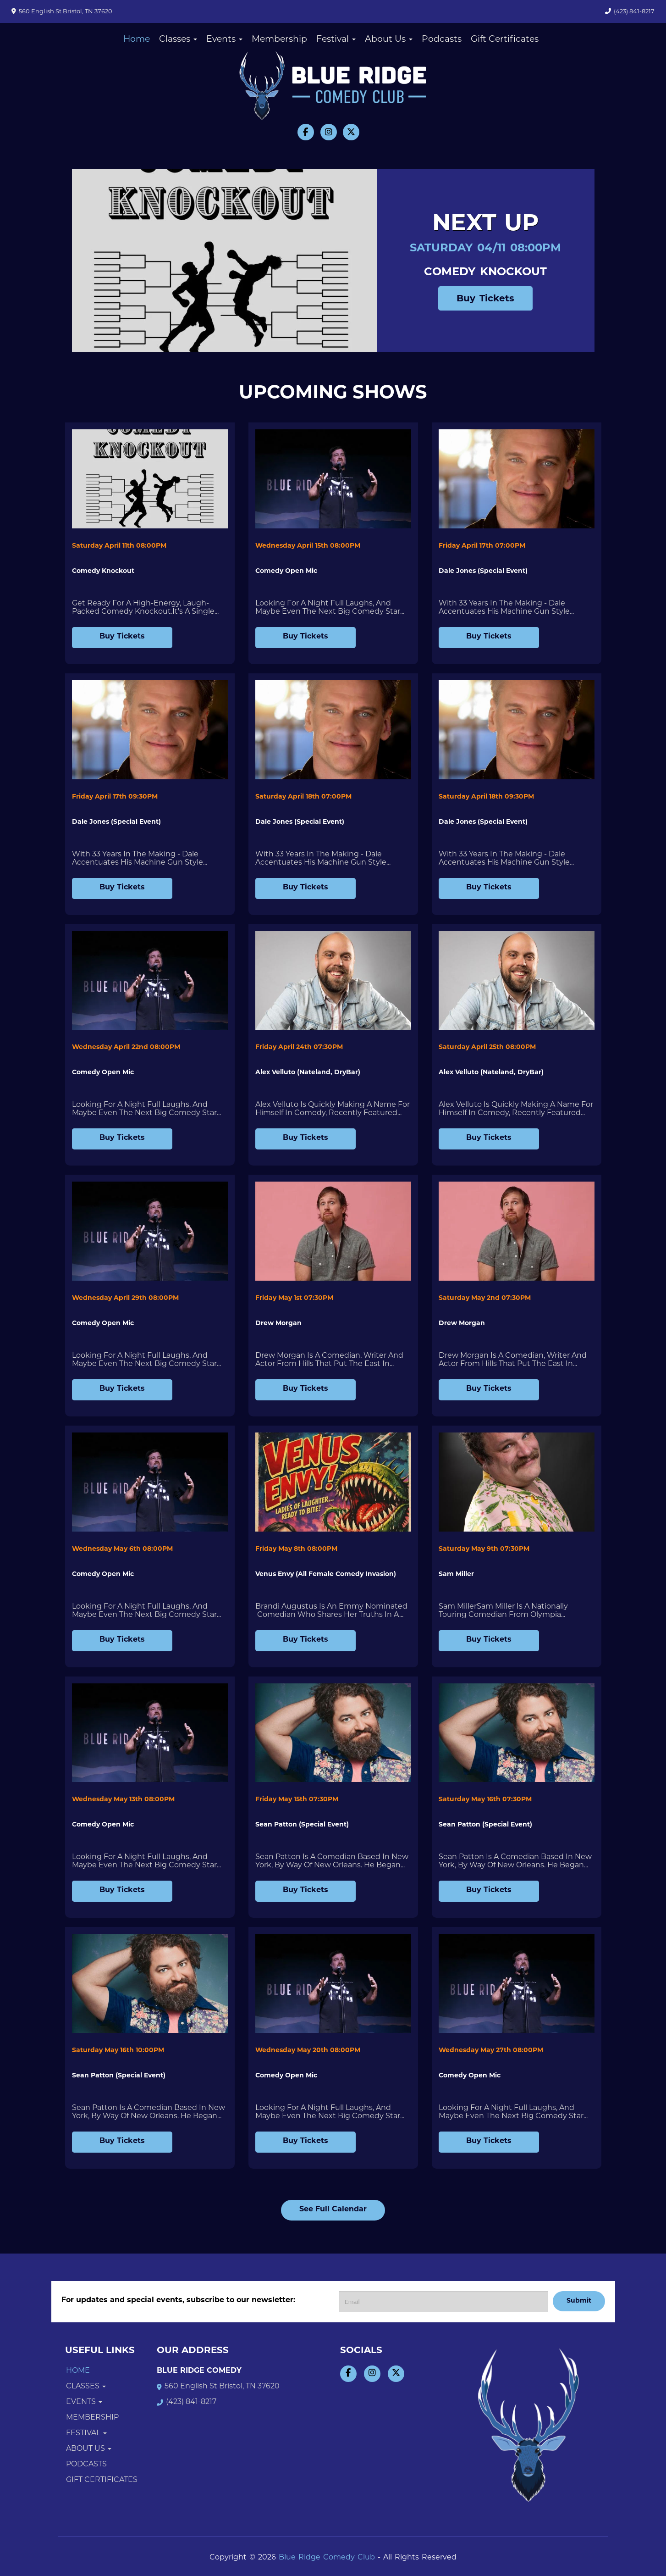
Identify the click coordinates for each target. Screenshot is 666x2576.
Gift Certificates (505, 39)
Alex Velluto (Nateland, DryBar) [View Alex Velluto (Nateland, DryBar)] (307, 1072)
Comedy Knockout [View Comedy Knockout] (103, 571)
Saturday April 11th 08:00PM (119, 546)
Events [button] (224, 39)
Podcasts (442, 39)
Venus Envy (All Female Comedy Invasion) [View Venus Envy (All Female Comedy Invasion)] (325, 1574)
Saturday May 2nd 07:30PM (485, 1298)
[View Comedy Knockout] (150, 478)
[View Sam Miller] (516, 1482)
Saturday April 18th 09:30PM (486, 797)
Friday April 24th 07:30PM (299, 1047)
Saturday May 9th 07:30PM (484, 1549)
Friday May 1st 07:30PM (294, 1298)
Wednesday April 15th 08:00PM (307, 546)
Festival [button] (336, 39)
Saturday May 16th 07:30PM (485, 1799)
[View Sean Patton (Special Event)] (333, 1732)
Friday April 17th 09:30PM (115, 797)
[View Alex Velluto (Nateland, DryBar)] (333, 980)
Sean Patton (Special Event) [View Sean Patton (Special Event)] (302, 1824)
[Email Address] (443, 2301)
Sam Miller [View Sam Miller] (456, 1574)
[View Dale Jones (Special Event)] (516, 478)
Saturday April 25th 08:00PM (487, 1047)
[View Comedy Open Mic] (333, 478)
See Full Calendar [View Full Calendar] (333, 2209)
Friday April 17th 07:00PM (482, 546)
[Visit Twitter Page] (351, 132)
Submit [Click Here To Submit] (579, 2301)
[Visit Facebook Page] (305, 132)
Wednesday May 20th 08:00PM (307, 2050)
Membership (279, 39)
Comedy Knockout (485, 272)
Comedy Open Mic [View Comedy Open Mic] (286, 571)
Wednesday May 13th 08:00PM (123, 1799)
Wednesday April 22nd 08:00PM (126, 1047)
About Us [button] (389, 39)
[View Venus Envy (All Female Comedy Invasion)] (333, 1482)
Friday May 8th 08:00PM (296, 1549)
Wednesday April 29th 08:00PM (125, 1298)
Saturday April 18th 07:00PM (303, 797)
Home (136, 39)
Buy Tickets (485, 299)
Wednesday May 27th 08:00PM (491, 2050)
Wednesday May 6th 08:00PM (122, 1549)
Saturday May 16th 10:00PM (118, 2050)
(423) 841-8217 (634, 12)
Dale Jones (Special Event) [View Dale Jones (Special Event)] (483, 571)
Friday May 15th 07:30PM (296, 1799)
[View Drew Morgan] (333, 1231)
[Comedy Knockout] (221, 260)
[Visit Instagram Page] (328, 132)
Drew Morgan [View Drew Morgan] (278, 1323)
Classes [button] (178, 39)
